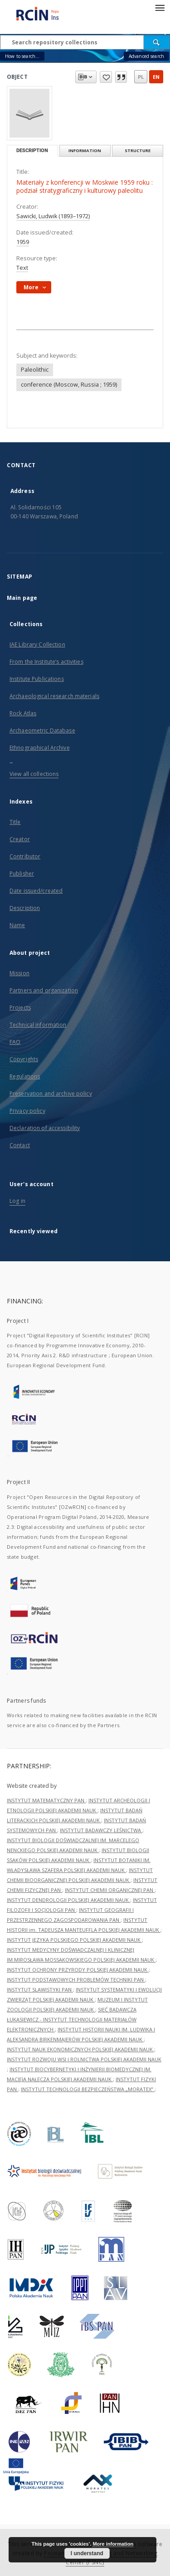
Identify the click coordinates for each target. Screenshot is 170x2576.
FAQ (15, 1042)
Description (25, 908)
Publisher (22, 873)
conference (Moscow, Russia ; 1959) (69, 384)
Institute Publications (37, 679)
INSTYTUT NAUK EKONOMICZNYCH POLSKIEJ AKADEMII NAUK (80, 2049)
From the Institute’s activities (46, 662)
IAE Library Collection (37, 644)
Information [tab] (84, 150)
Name (17, 925)
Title (15, 822)
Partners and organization (44, 990)
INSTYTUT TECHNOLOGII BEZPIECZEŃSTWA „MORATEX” (88, 2089)
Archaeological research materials (54, 696)
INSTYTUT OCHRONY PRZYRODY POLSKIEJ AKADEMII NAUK (78, 1969)
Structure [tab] (138, 150)
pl (141, 76)
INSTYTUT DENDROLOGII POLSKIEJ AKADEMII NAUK (68, 1899)
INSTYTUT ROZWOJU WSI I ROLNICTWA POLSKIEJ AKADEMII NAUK (84, 2059)
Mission (19, 973)
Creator (20, 839)
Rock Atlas (23, 713)
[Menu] (159, 7)
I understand (87, 2553)
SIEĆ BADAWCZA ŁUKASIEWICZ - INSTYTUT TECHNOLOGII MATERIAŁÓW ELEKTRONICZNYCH (71, 2019)
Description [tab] (32, 150)
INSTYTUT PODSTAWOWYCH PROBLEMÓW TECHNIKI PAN (76, 1979)
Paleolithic (35, 369)
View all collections (34, 774)
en (156, 76)
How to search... (22, 56)
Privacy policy (27, 1111)
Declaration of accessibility (45, 1128)
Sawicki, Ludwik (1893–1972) (53, 216)
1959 (22, 242)
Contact (20, 1145)
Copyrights (24, 1059)
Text (22, 268)
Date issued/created (36, 891)
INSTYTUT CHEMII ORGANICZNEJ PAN (110, 1890)
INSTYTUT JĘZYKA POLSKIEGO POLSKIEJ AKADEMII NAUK (74, 1939)
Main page (22, 598)
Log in (17, 1201)
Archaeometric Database (42, 730)
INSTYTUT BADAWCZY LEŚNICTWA (101, 1830)
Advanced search (146, 56)
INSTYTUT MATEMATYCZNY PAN (46, 1800)
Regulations (25, 1076)
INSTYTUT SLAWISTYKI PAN (40, 1989)
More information (112, 2544)
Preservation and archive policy (51, 1093)
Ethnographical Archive (40, 748)
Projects (20, 1007)
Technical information (38, 1025)
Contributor (25, 856)
